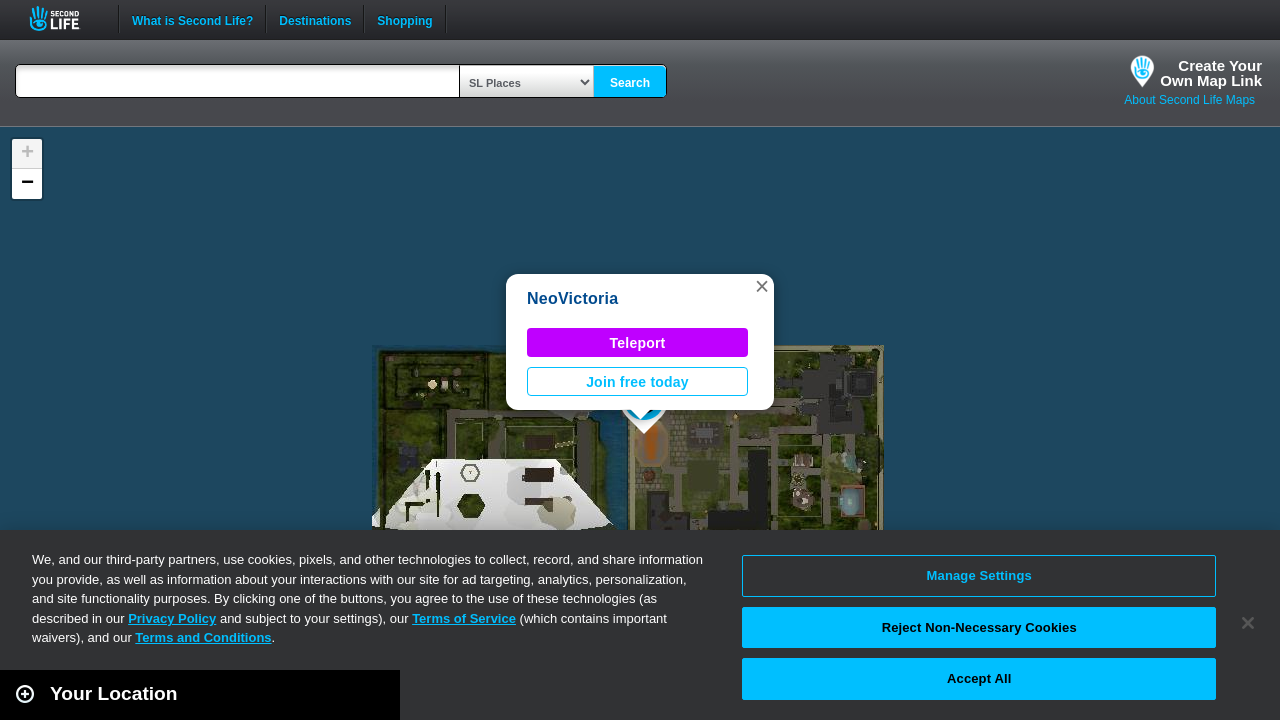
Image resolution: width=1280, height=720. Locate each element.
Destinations (315, 19)
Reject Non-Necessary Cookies (979, 627)
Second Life (65, 18)
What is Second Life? (192, 19)
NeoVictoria (572, 298)
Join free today (637, 382)
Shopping (404, 19)
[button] (762, 286)
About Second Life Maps (1189, 100)
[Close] (1248, 623)
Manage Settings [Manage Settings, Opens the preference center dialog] (979, 575)
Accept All (979, 678)
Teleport (638, 343)
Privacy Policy (172, 618)
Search (630, 83)
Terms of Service (464, 618)
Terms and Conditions (203, 637)
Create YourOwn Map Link (1211, 73)
